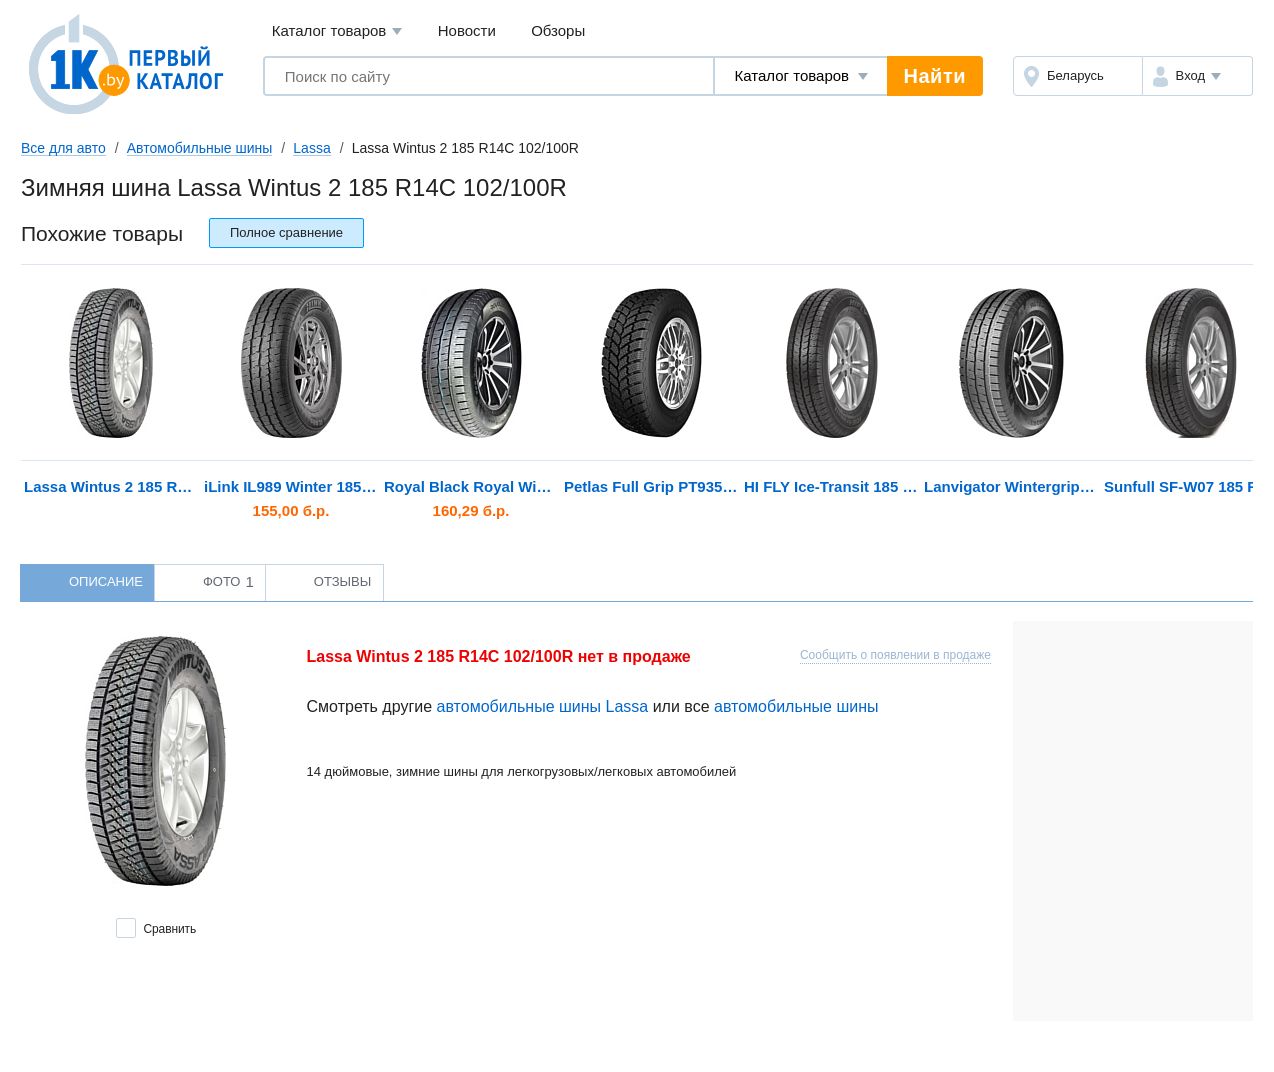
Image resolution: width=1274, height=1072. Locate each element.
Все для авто (63, 148)
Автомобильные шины (200, 148)
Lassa (311, 148)
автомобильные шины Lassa (543, 706)
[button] (1197, 76)
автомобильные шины (796, 706)
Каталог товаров (337, 31)
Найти (935, 76)
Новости (467, 30)
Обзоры (558, 30)
